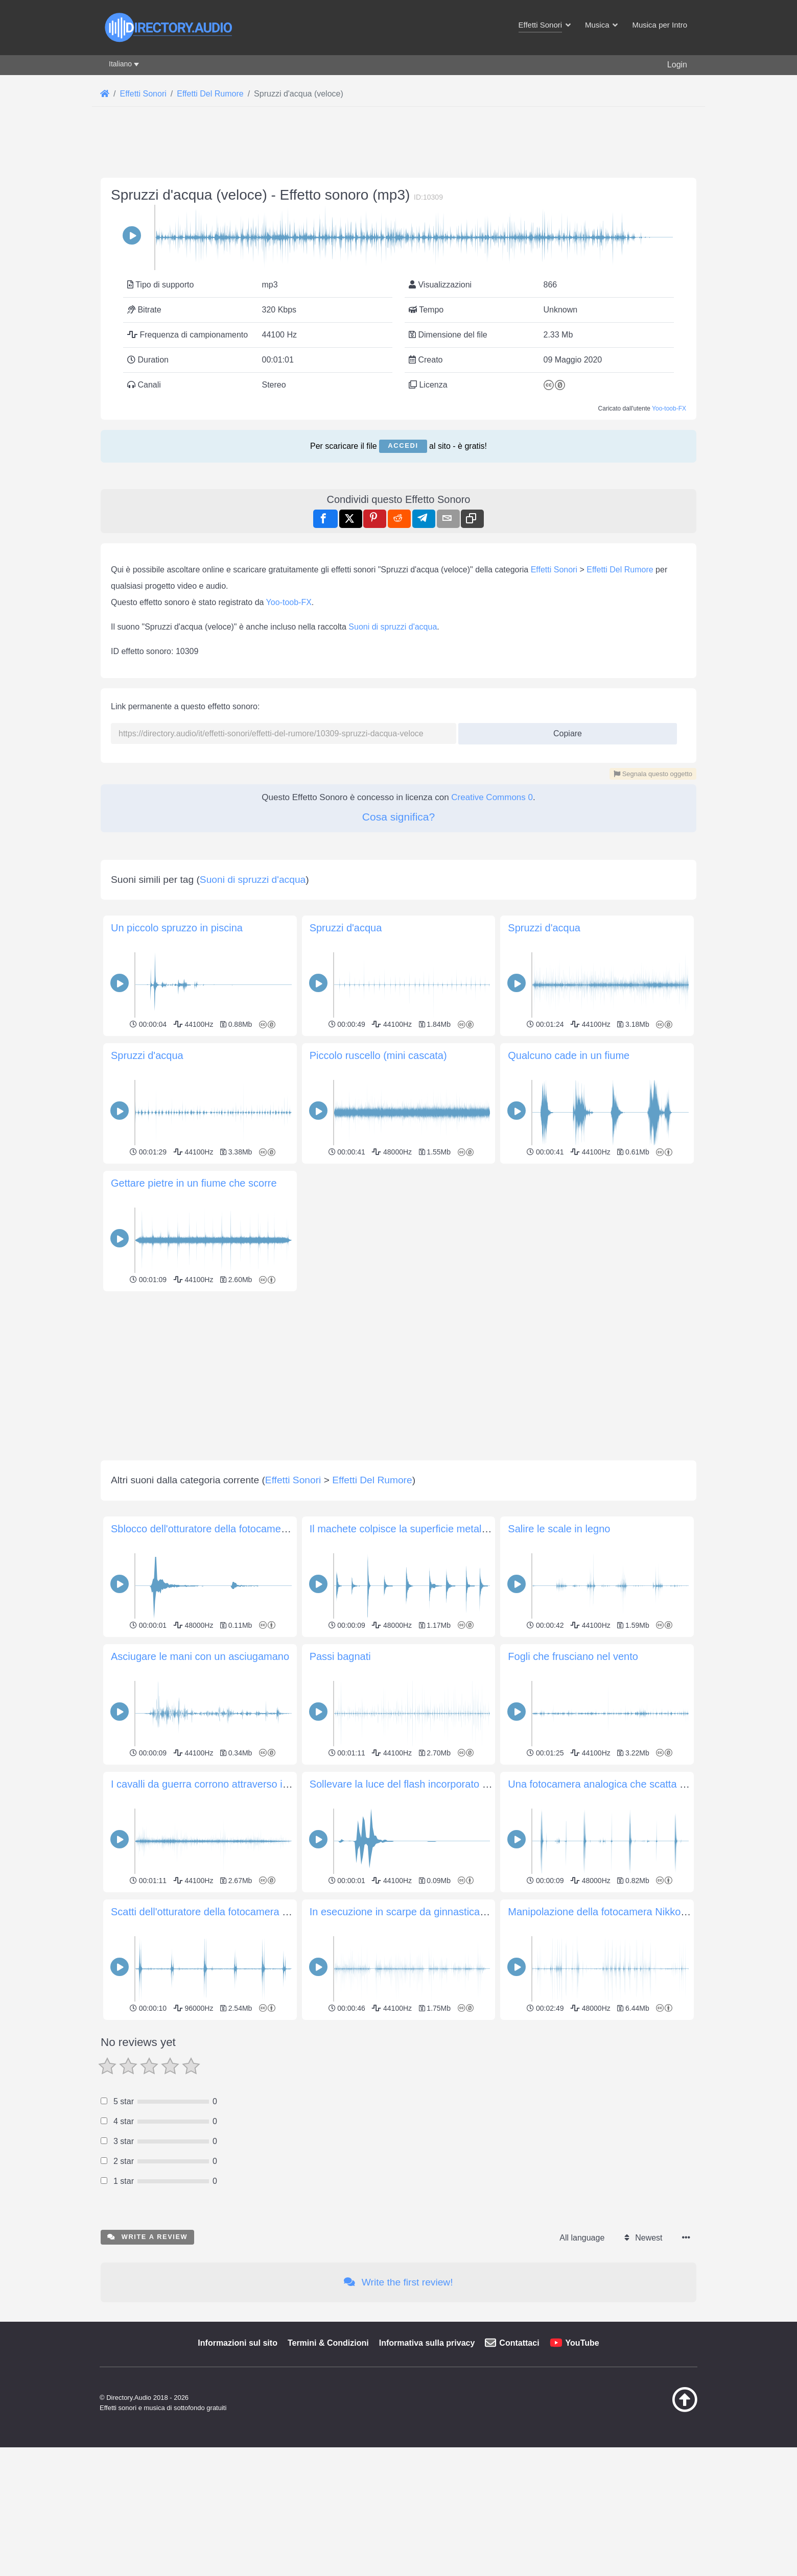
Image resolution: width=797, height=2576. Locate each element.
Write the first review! (398, 2282)
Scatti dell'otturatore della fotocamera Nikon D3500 (226, 1911)
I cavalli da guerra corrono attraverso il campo (214, 1784)
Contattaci (519, 2343)
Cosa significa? (398, 817)
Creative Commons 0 (492, 797)
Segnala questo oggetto (653, 774)
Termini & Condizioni (328, 2343)
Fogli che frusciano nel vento (573, 1656)
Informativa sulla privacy (427, 2343)
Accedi (403, 445)
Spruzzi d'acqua (346, 927)
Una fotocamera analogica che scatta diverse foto (620, 1784)
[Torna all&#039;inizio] (659, 2409)
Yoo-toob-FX (669, 408)
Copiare (564, 730)
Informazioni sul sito (237, 2343)
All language (581, 2237)
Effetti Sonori (554, 569)
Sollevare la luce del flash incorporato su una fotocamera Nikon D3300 (469, 1784)
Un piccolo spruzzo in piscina (177, 927)
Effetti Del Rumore (620, 569)
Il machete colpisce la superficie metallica (403, 1528)
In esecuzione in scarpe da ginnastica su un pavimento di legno (453, 1911)
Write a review (147, 2237)
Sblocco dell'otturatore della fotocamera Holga (215, 1528)
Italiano (120, 64)
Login (677, 64)
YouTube (582, 2343)
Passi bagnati (340, 1656)
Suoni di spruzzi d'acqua (392, 626)
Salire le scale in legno (559, 1528)
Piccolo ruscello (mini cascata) (378, 1055)
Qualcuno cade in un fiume (568, 1055)
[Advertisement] (398, 1366)
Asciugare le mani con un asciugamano (200, 1656)
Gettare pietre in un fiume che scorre (194, 1183)
